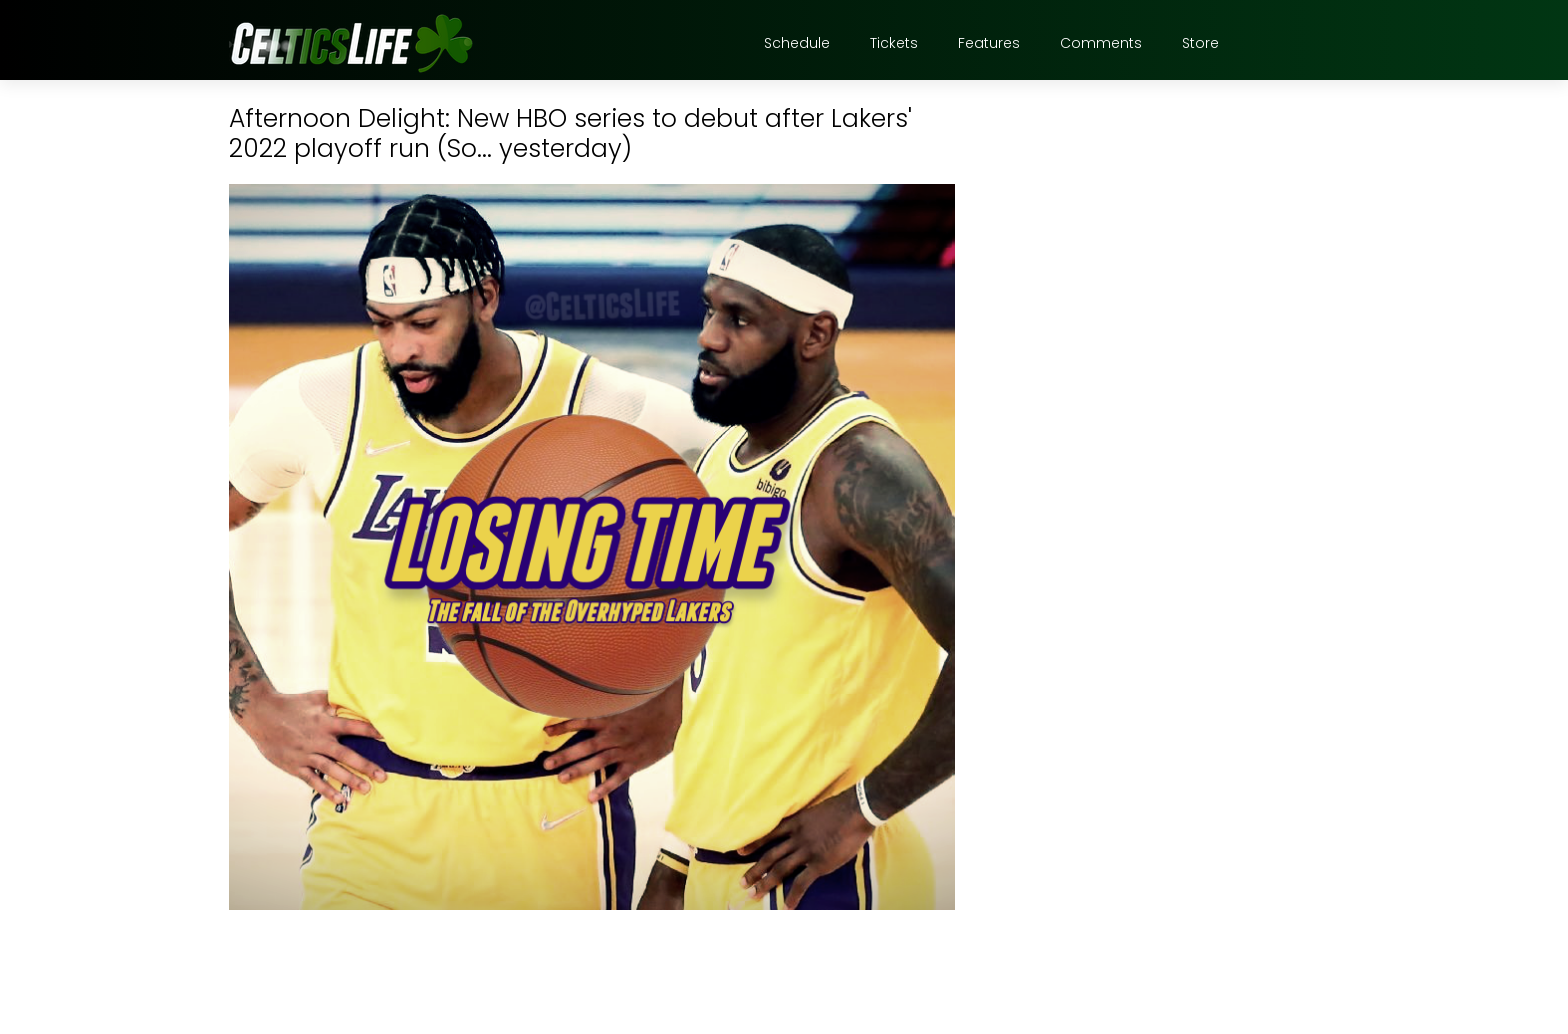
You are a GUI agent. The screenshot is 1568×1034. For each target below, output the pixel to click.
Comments (1101, 43)
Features (989, 43)
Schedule (797, 43)
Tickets (894, 43)
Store (1200, 43)
